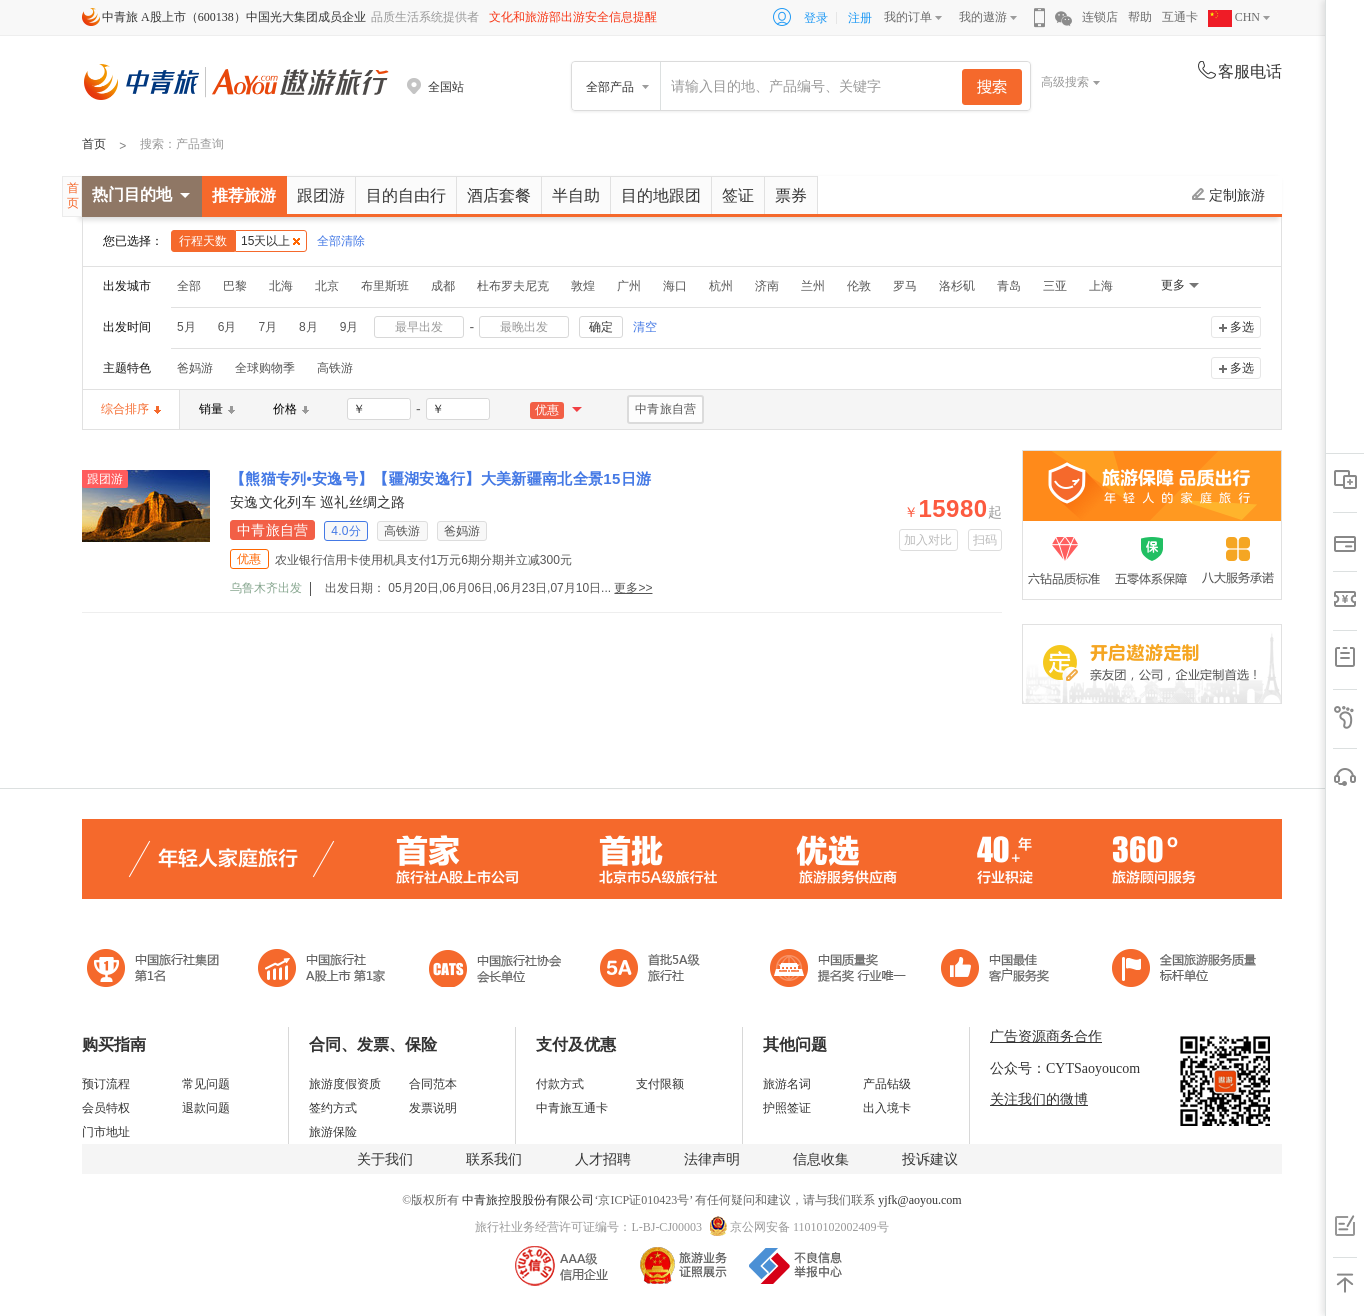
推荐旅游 (244, 195)
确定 (601, 327)
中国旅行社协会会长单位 (495, 970)
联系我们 (494, 1159)
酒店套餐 (499, 195)
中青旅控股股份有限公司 (528, 1200)
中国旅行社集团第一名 (156, 970)
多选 (1242, 327)
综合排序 (131, 409)
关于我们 (385, 1159)
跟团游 (321, 195)
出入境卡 (887, 1108)
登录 (816, 18)
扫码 (985, 540)
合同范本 (433, 1084)
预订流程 (106, 1084)
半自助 (576, 195)
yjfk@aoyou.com (919, 1200)
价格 (291, 409)
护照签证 (787, 1108)
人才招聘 (603, 1159)
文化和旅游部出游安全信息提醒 (573, 17)
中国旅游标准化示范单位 (1000, 970)
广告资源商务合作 (1046, 1036)
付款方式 (560, 1084)
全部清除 (341, 241)
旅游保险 (333, 1132)
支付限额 (660, 1084)
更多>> (633, 588)
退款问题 (206, 1108)
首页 (94, 144)
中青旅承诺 (1184, 970)
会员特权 (106, 1108)
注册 (860, 18)
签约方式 (333, 1108)
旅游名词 (787, 1084)
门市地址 (106, 1132)
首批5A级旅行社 (322, 970)
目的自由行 (406, 195)
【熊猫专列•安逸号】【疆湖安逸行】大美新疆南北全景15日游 (440, 478)
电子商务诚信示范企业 (658, 970)
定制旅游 (1228, 195)
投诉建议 (930, 1159)
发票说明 (433, 1108)
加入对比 (928, 540)
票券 (791, 195)
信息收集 (821, 1159)
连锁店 (1100, 17)
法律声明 (712, 1159)
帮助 (1140, 17)
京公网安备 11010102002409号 (809, 1227)
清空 (645, 327)
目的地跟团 (661, 195)
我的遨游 (983, 17)
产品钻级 (887, 1084)
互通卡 (1180, 17)
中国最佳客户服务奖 (839, 970)
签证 (738, 195)
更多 (1173, 285)
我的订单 (908, 17)
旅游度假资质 (345, 1084)
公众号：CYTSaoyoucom (1065, 1068)
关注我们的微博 (1039, 1099)
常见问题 (206, 1084)
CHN (1234, 17)
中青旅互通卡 (572, 1108)
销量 (217, 409)
